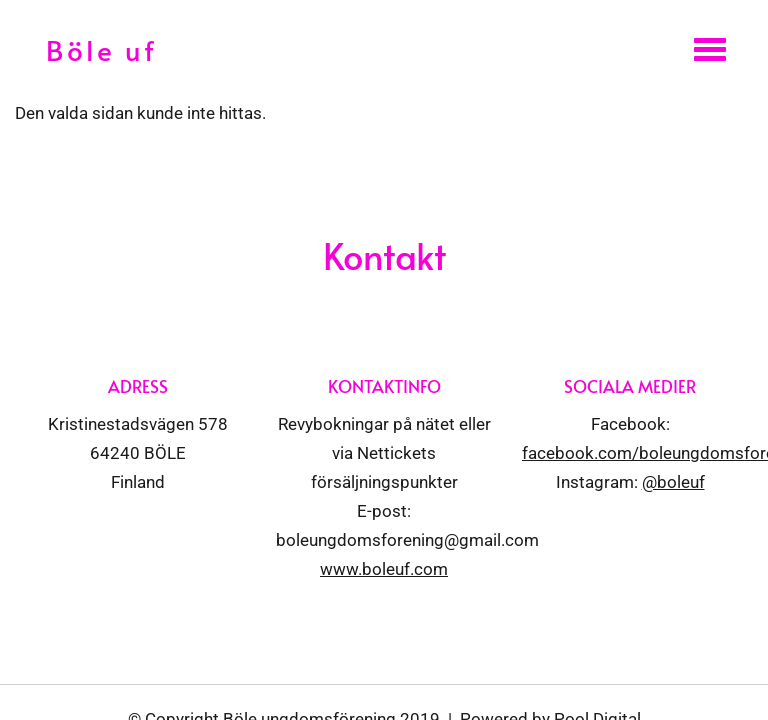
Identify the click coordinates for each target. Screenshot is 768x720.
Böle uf (101, 49)
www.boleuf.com (384, 569)
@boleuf (673, 482)
